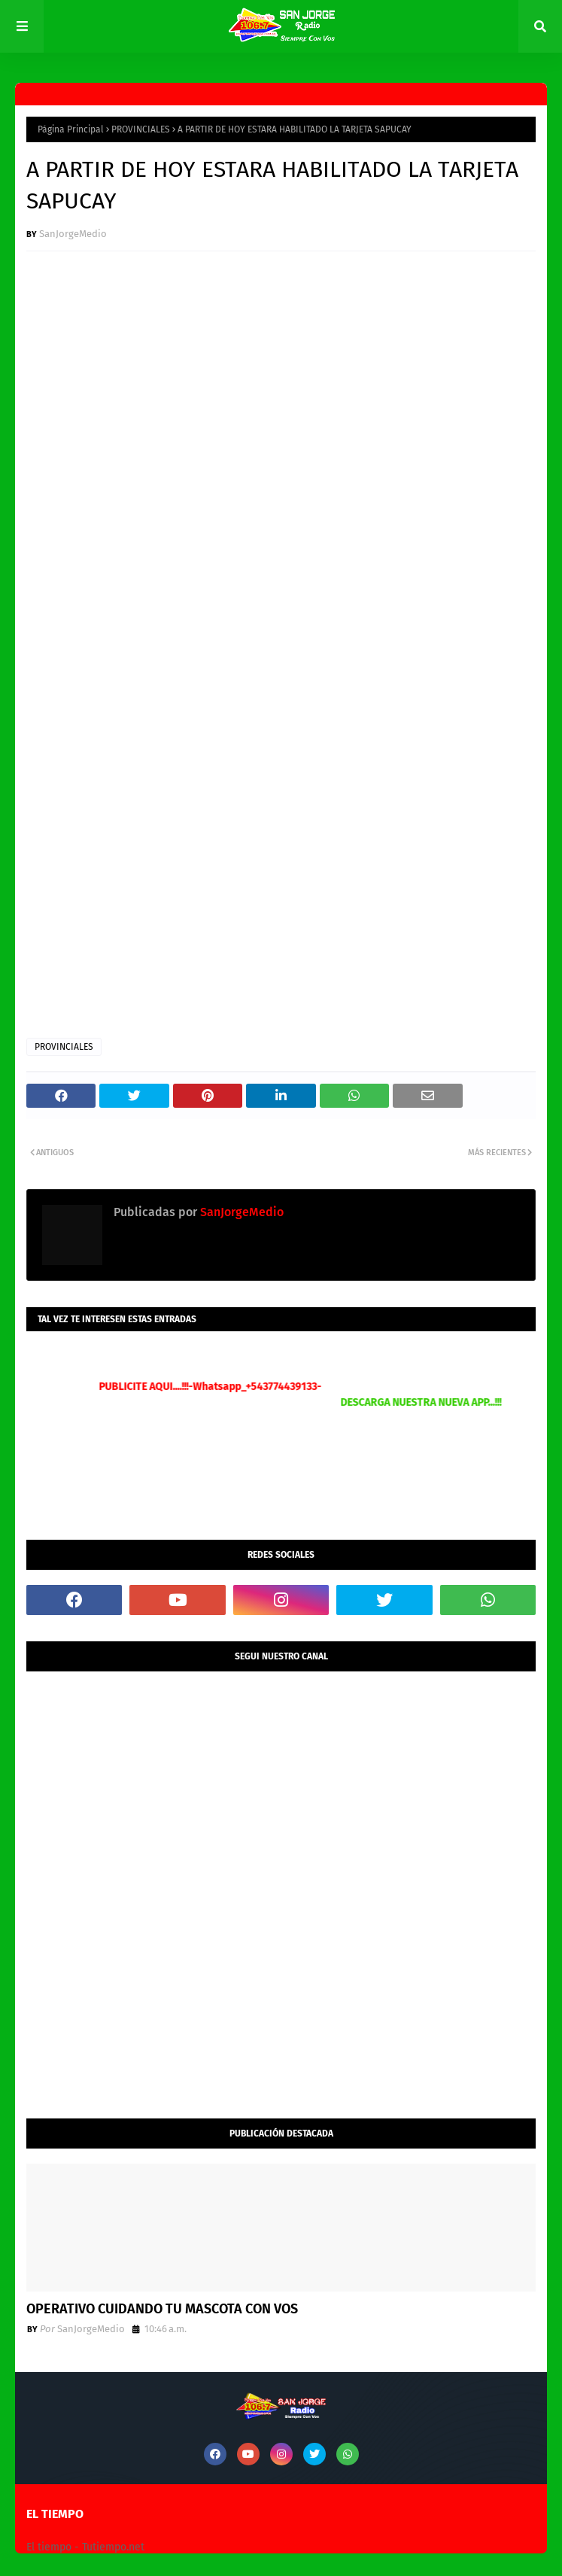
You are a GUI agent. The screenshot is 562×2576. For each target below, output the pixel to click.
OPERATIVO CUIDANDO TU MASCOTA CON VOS (162, 2309)
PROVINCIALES (140, 129)
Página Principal (71, 129)
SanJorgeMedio (73, 233)
